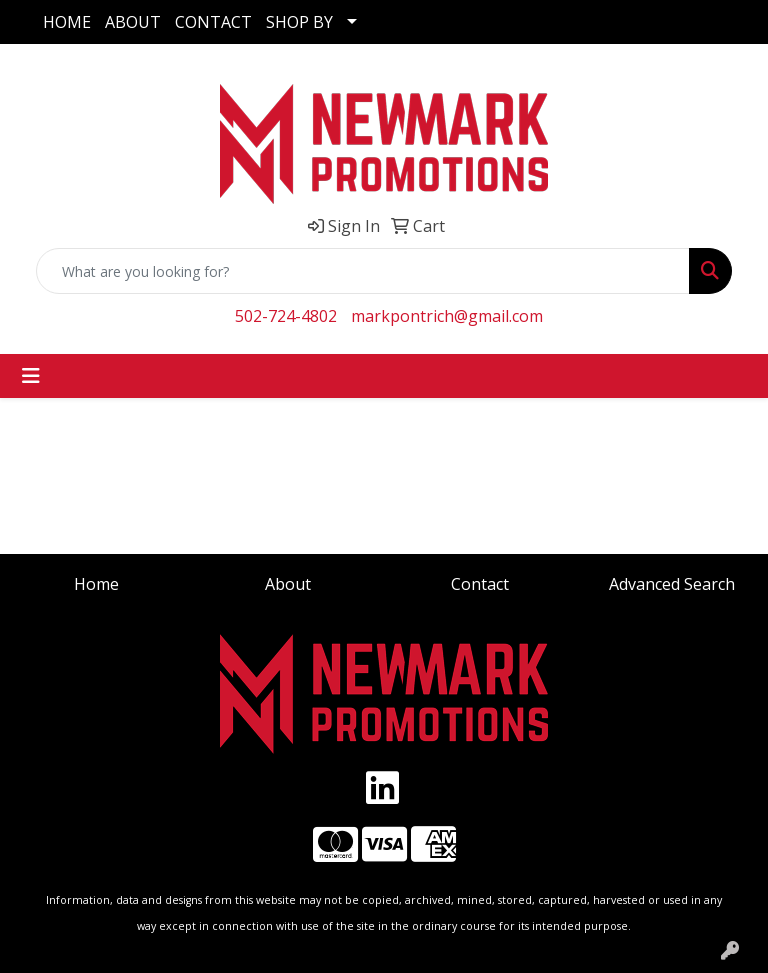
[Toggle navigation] (31, 376)
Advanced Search (672, 584)
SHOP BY (299, 22)
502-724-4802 (286, 316)
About (288, 584)
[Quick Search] (363, 271)
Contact (480, 584)
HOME (67, 22)
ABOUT (133, 22)
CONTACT (213, 22)
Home (96, 584)
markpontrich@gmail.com (447, 316)
